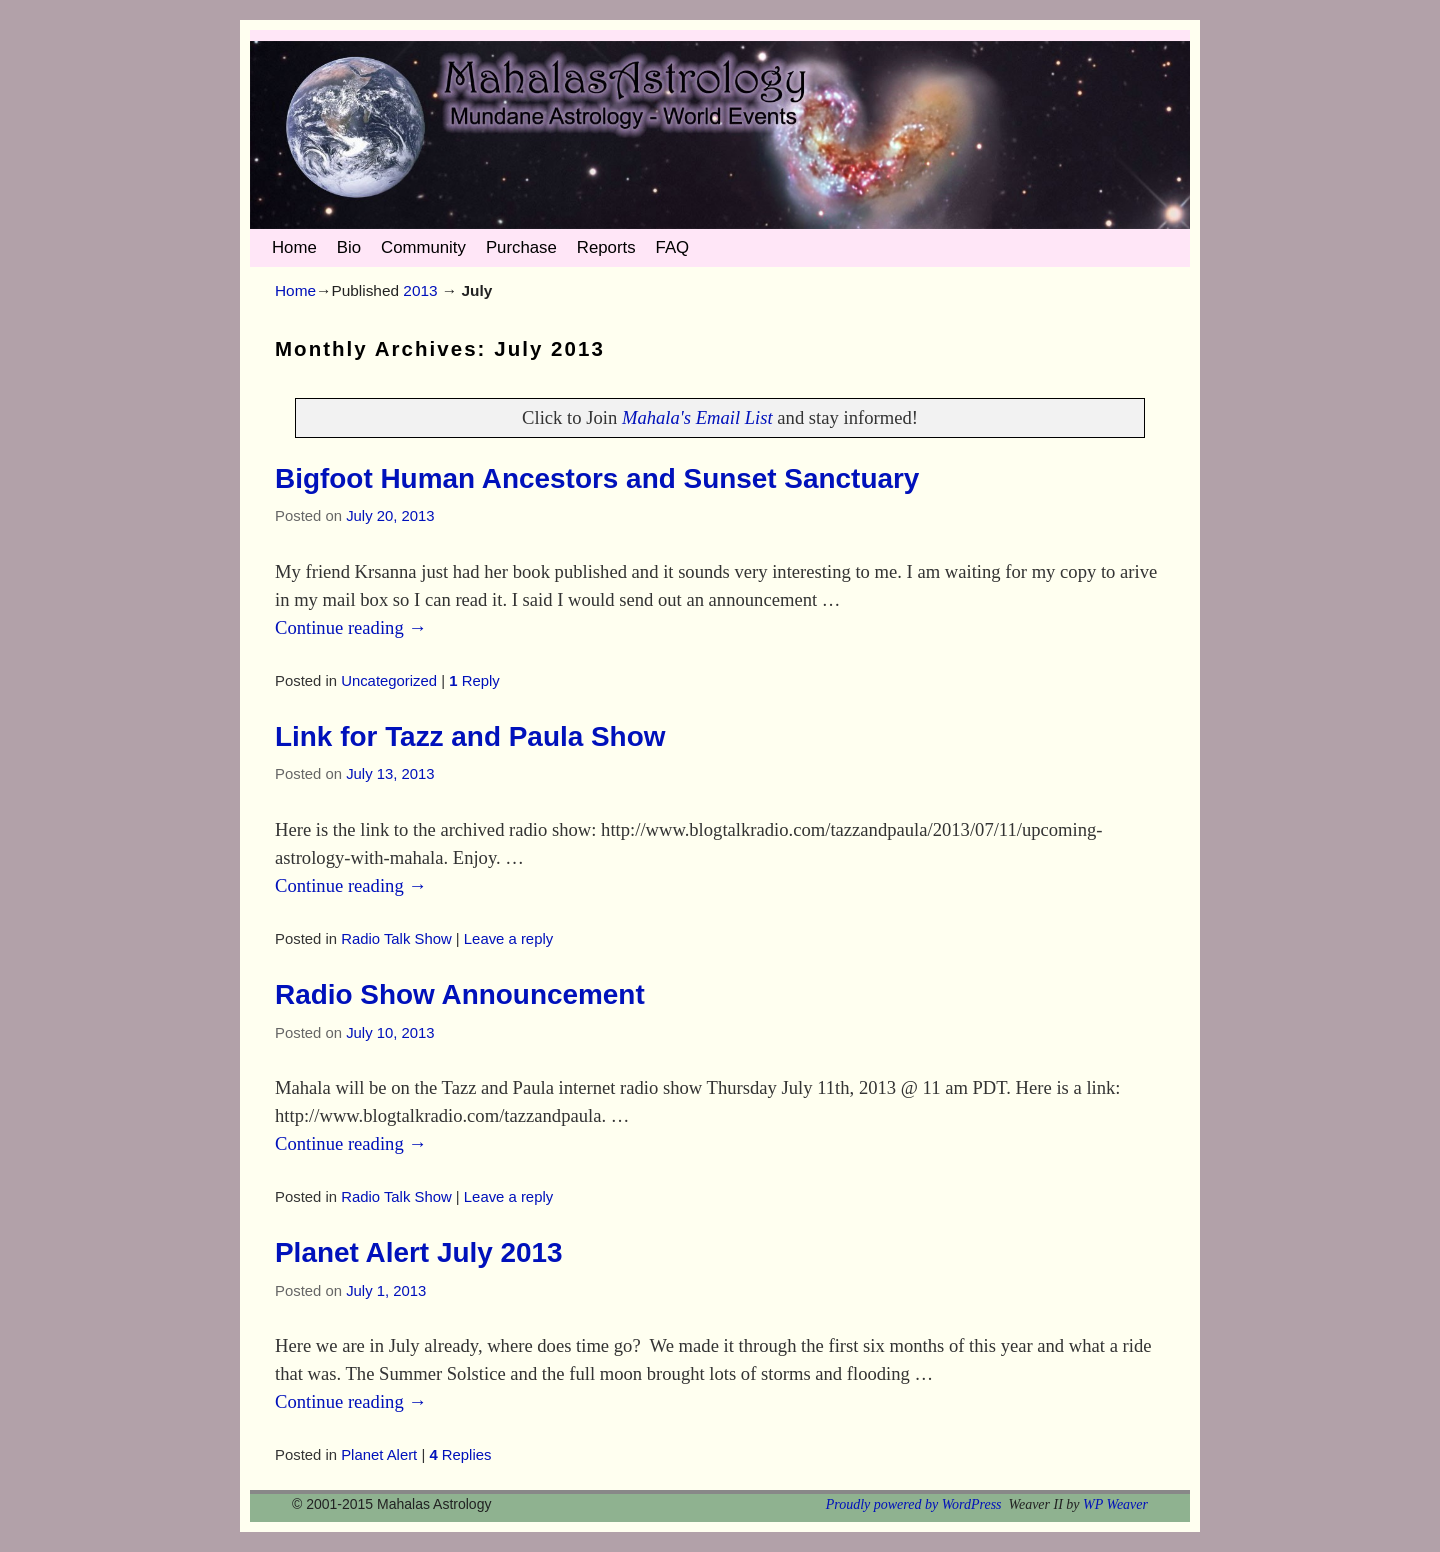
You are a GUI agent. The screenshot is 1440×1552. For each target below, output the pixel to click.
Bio (349, 247)
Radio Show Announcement (460, 994)
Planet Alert (379, 1455)
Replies (460, 1455)
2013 (420, 290)
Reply (474, 681)
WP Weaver (1115, 1504)
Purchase (521, 247)
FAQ (673, 247)
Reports (606, 247)
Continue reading (351, 627)
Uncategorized (389, 681)
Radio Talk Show (396, 939)
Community (423, 247)
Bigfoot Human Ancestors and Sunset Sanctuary (597, 478)
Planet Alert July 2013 (419, 1252)
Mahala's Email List (697, 417)
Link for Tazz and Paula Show (470, 736)
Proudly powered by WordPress (914, 1504)
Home (294, 247)
